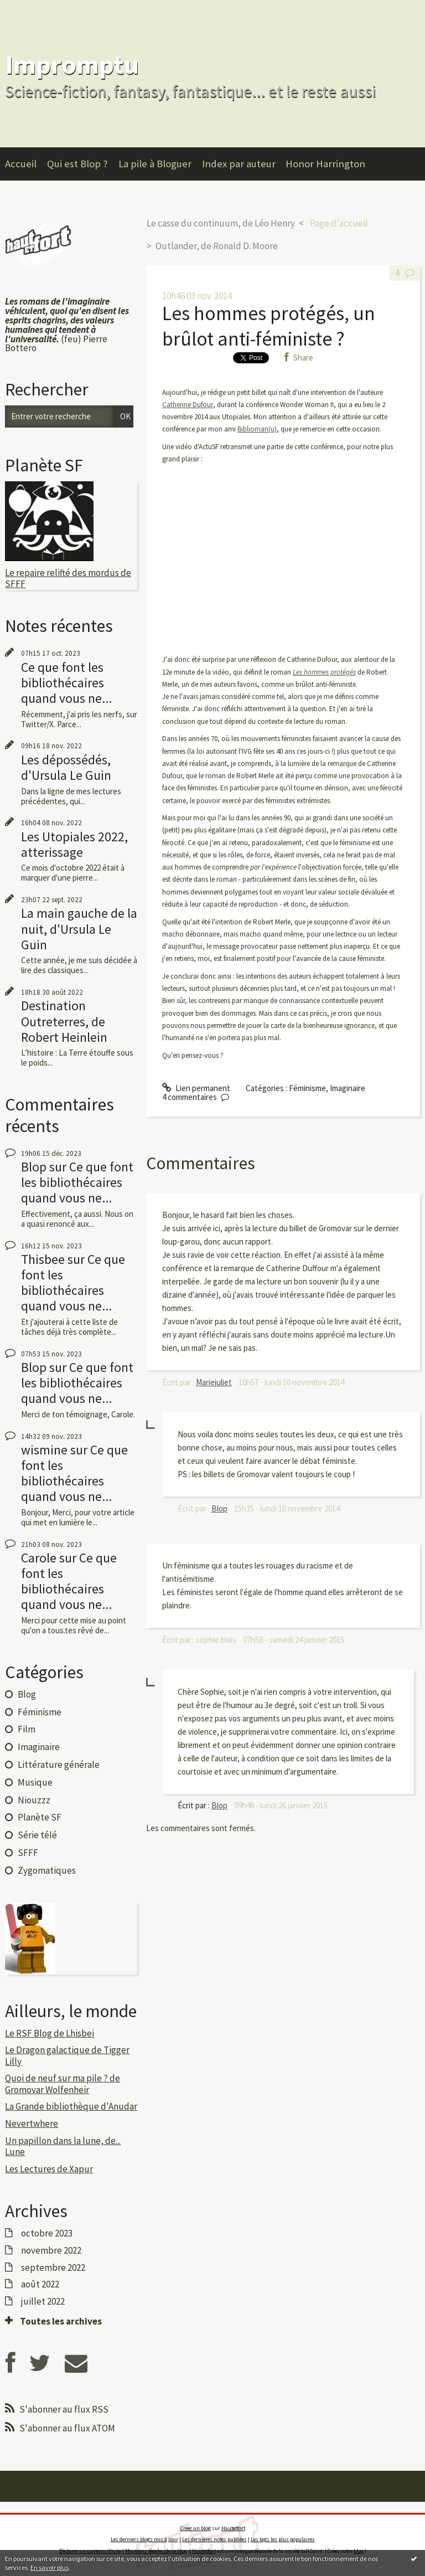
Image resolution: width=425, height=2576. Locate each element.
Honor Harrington (325, 163)
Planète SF (39, 1817)
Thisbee (43, 1259)
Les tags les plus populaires (283, 2539)
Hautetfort (233, 2528)
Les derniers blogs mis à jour (144, 2539)
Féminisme (39, 1712)
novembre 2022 (51, 2250)
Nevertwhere (31, 2123)
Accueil (21, 163)
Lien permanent (196, 1088)
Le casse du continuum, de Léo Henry (221, 223)
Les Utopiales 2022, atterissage (74, 844)
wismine (44, 1450)
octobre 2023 (46, 2233)
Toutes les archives (61, 2321)
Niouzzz (34, 1800)
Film (26, 1729)
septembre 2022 (53, 2267)
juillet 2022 (43, 2301)
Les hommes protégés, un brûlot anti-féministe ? (268, 326)
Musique (35, 1782)
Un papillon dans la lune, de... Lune (63, 2146)
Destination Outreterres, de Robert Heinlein (64, 1021)
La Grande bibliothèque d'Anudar (71, 2106)
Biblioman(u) (257, 429)
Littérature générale (59, 1765)
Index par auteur (239, 163)
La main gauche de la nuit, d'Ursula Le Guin (79, 928)
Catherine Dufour (187, 404)
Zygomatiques (47, 1870)
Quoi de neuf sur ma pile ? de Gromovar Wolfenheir (62, 2083)
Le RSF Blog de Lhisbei (49, 2033)
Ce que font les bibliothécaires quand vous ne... (66, 682)
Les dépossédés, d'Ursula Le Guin (66, 767)
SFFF (28, 1853)
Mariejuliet (214, 1382)
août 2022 (40, 2284)
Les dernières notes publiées (214, 2539)
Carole (38, 1558)
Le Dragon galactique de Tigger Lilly (67, 2055)
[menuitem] (26, 164)
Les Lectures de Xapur (49, 2169)
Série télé (37, 1835)
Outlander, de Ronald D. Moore (217, 246)
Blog (27, 1694)
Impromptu (72, 64)
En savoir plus (49, 2567)
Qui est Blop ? (77, 163)
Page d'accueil (339, 223)
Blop (33, 1167)
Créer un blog (195, 2528)
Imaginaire (39, 1747)
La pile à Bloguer (154, 163)
